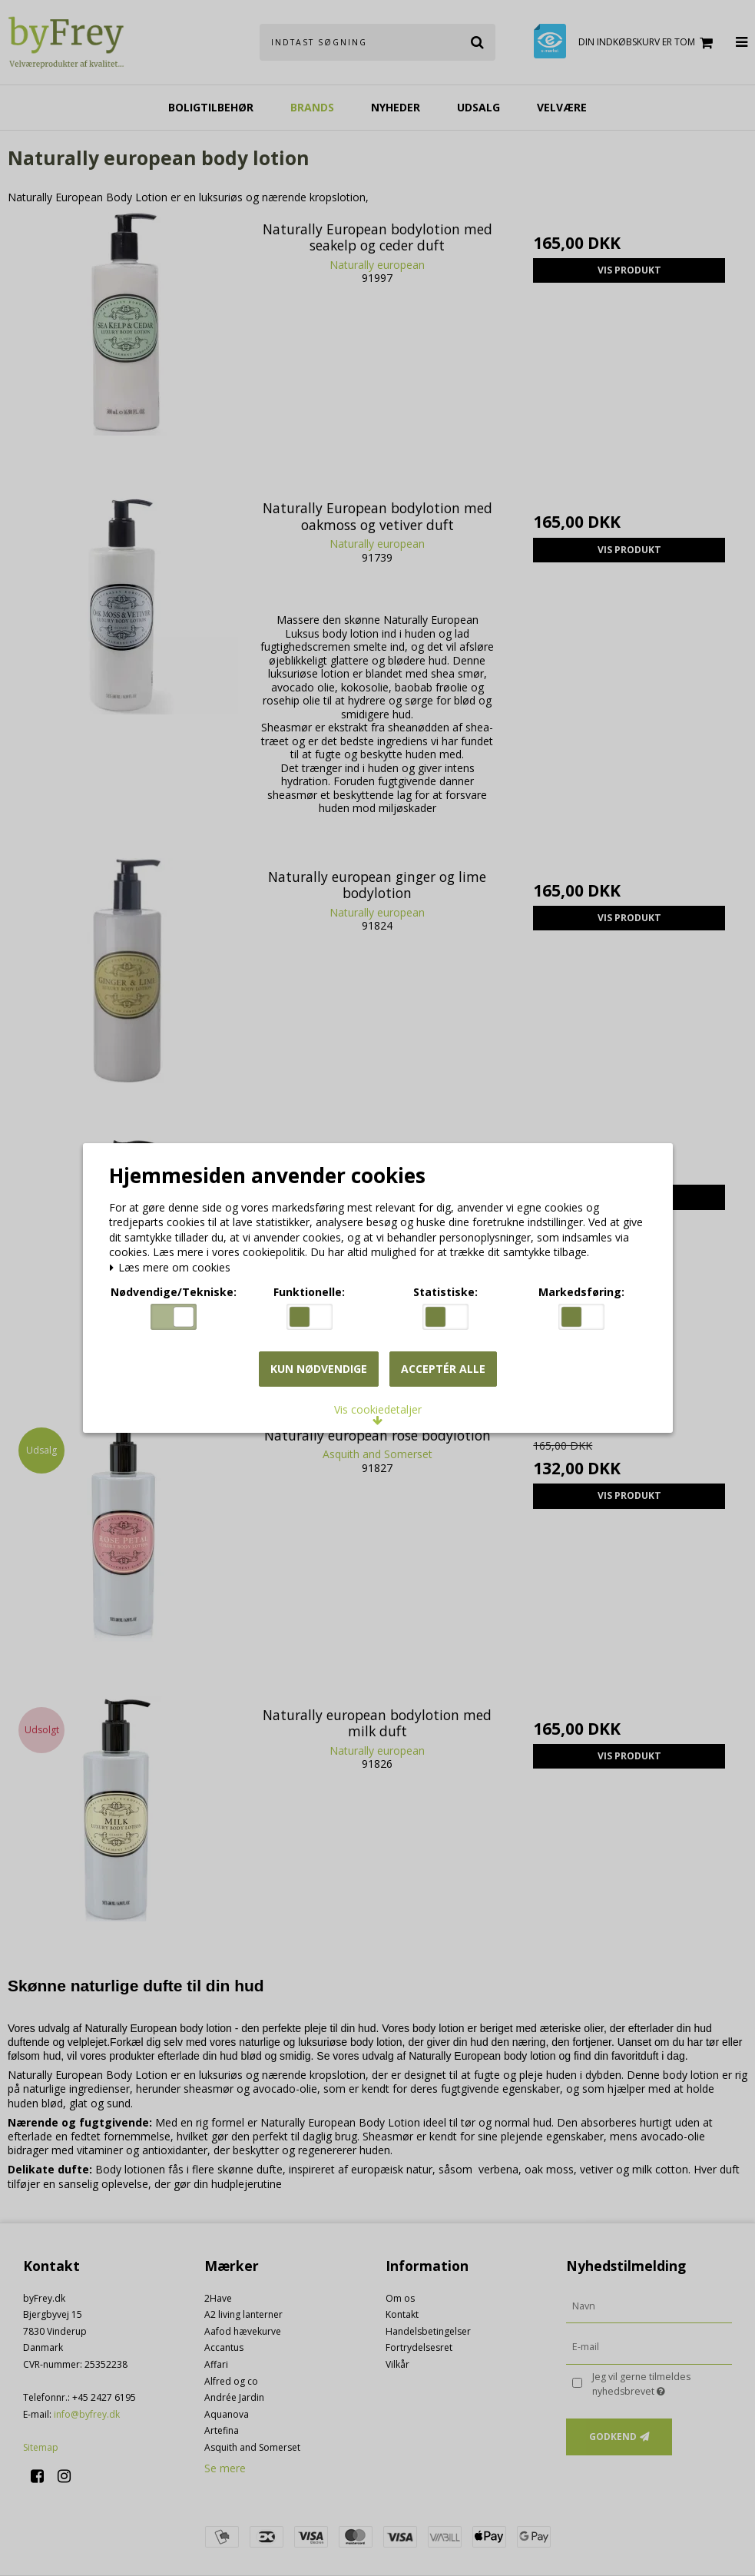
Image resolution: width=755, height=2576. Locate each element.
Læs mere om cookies (172, 1269)
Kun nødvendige (318, 1369)
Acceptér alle (443, 1369)
